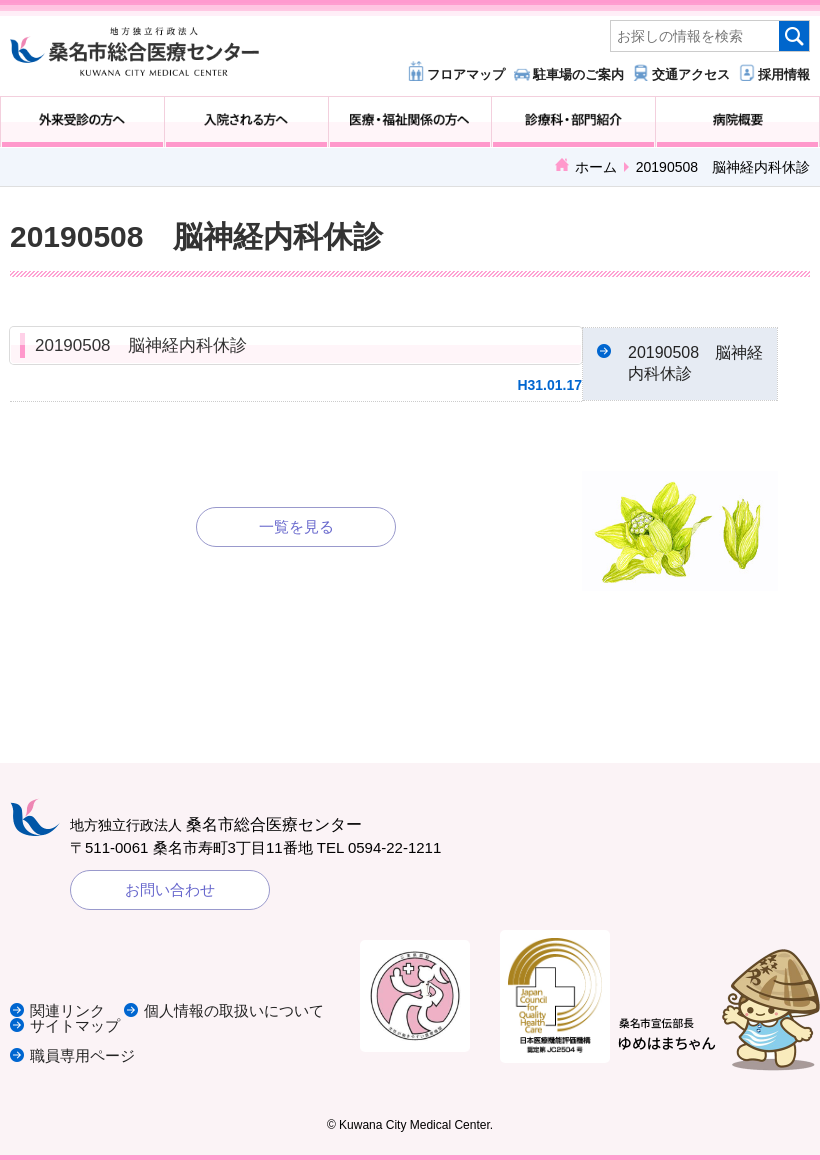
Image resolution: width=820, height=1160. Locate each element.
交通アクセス (691, 74)
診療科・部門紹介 (573, 122)
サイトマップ (75, 1025)
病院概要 (737, 122)
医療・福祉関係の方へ (410, 122)
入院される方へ (246, 122)
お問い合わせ (170, 889)
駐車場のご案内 (578, 74)
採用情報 (784, 74)
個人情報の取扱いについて (234, 1010)
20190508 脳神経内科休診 (141, 345)
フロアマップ (466, 74)
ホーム (596, 167)
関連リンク (67, 1010)
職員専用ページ (82, 1055)
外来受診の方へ (82, 122)
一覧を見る (296, 526)
